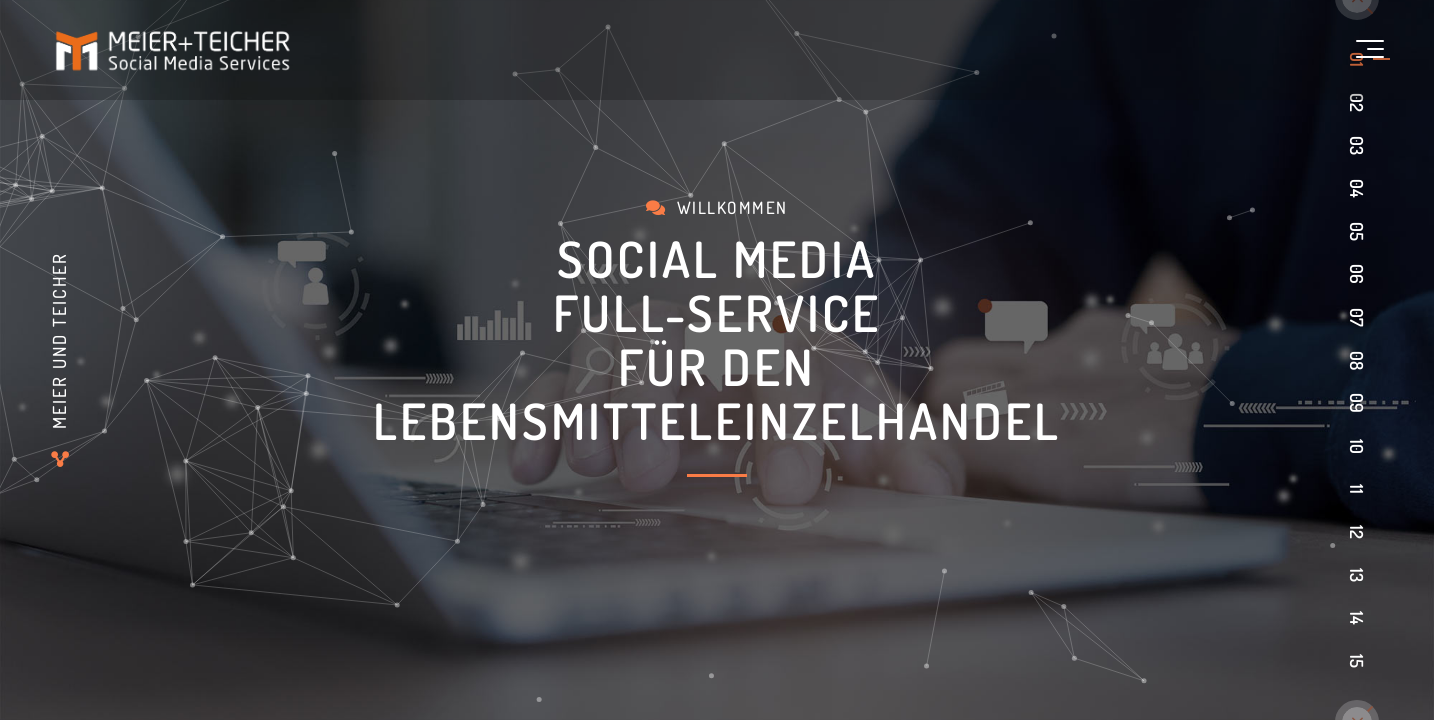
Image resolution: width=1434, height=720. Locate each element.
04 (1357, 188)
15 (1357, 661)
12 (1357, 532)
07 (1357, 317)
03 (1357, 145)
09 (1357, 403)
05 (1357, 231)
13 (1357, 575)
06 (1357, 274)
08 (1357, 360)
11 (1357, 489)
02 (1357, 102)
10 (1357, 446)
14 (1357, 618)
